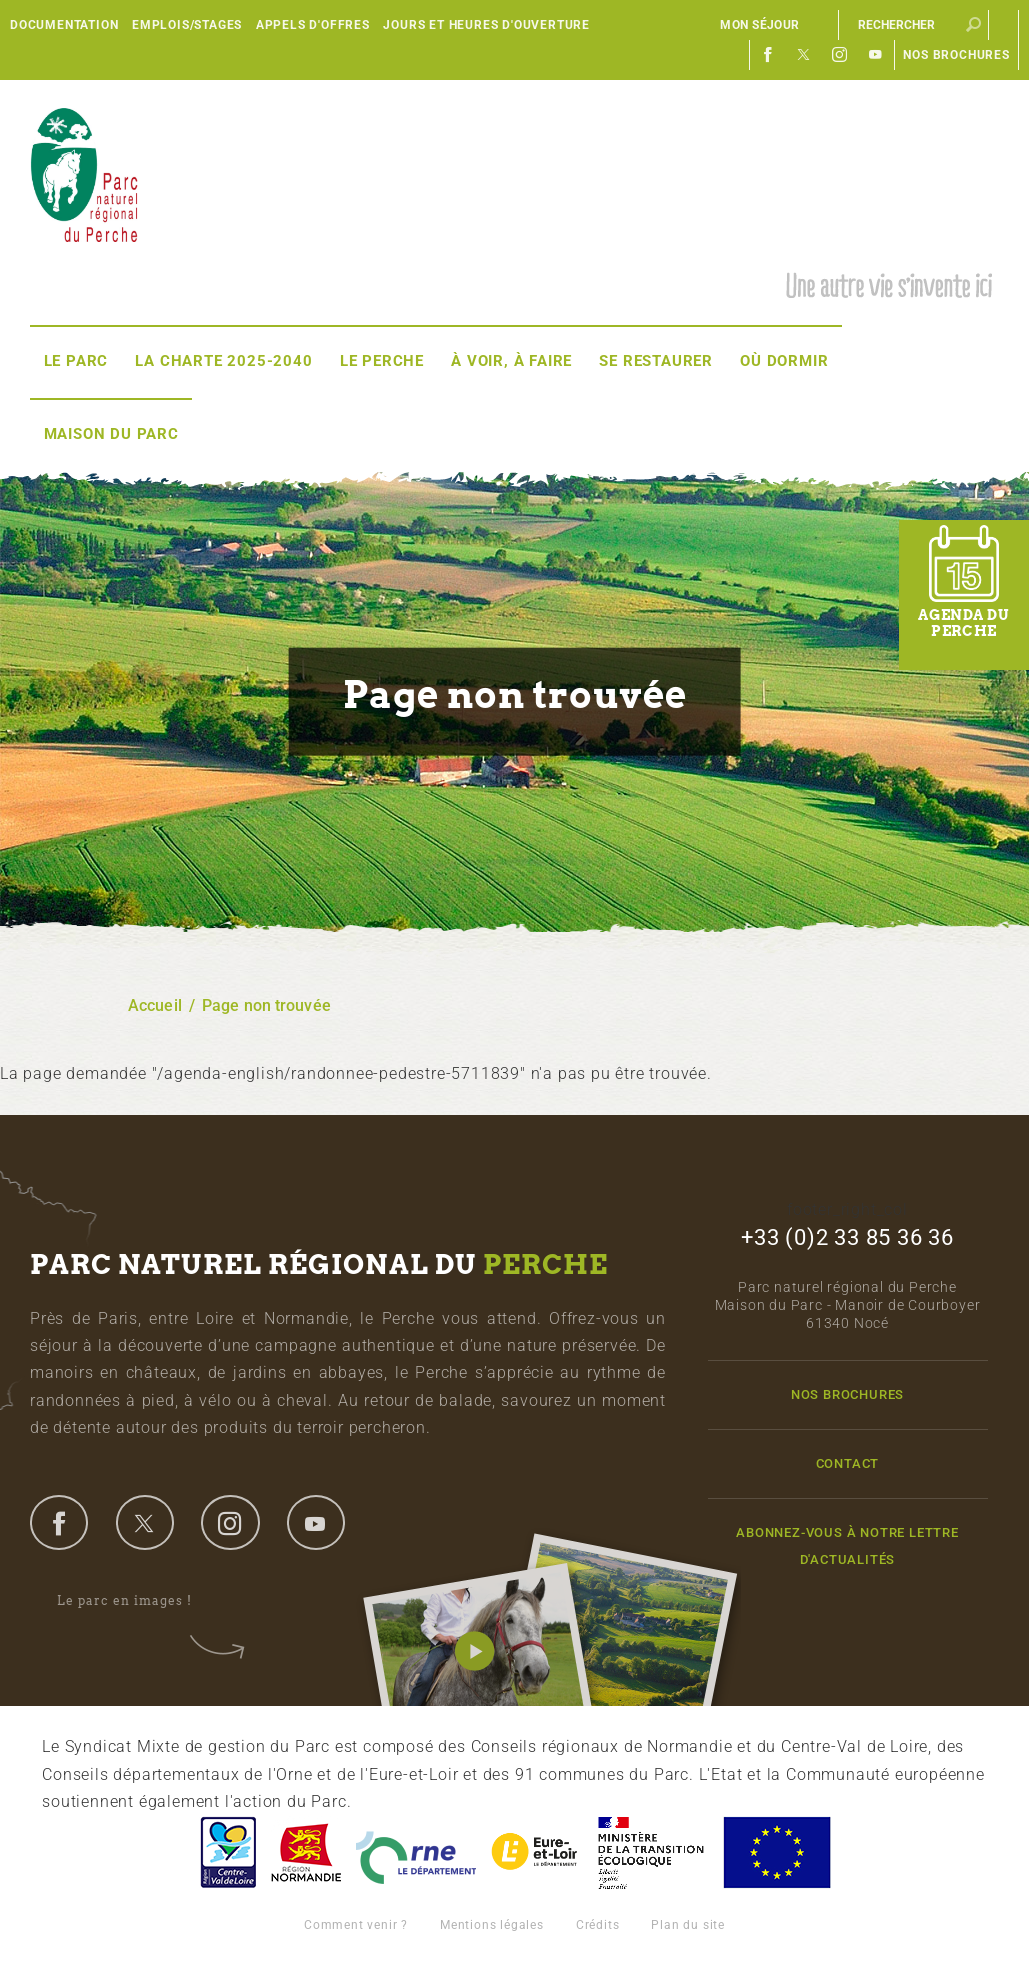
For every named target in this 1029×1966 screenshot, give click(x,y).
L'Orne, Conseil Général (416, 1852)
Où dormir (784, 361)
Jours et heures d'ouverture (486, 25)
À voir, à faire (511, 361)
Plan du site (688, 1925)
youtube (316, 1522)
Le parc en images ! (138, 1601)
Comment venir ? (356, 1925)
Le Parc (76, 361)
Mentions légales (492, 1925)
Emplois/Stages (187, 25)
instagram (230, 1522)
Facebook (768, 55)
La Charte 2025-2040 (223, 361)
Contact (848, 1463)
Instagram (840, 55)
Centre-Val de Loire (227, 1852)
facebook (59, 1522)
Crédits (598, 1925)
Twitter (804, 55)
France (651, 1852)
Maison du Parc (111, 434)
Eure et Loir (536, 1852)
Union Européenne (776, 1852)
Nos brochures (956, 55)
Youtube (876, 55)
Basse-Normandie (306, 1852)
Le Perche (382, 361)
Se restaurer (656, 361)
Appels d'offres (313, 25)
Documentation (64, 25)
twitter (145, 1522)
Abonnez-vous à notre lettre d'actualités (847, 1546)
